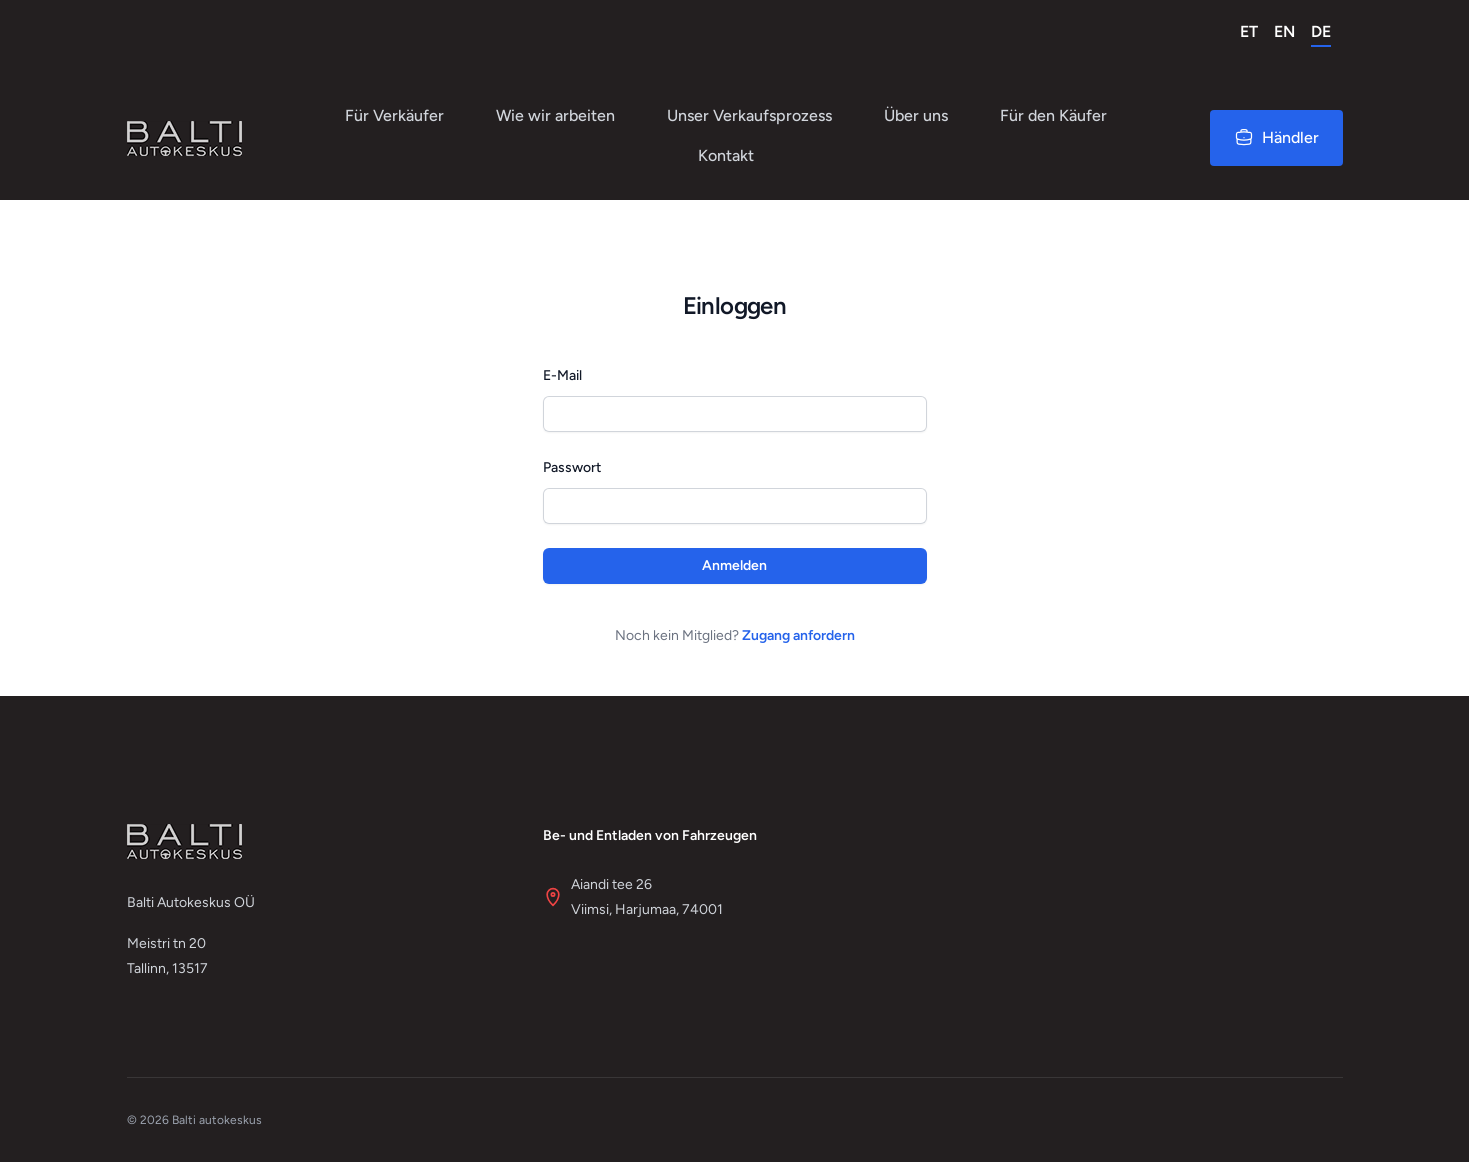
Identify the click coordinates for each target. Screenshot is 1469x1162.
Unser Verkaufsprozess (749, 115)
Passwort (572, 467)
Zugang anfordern (798, 635)
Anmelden (734, 565)
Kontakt (726, 155)
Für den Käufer (1053, 115)
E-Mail (562, 375)
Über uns (916, 115)
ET (1249, 31)
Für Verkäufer (394, 115)
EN (1284, 31)
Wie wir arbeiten (555, 115)
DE (1321, 31)
